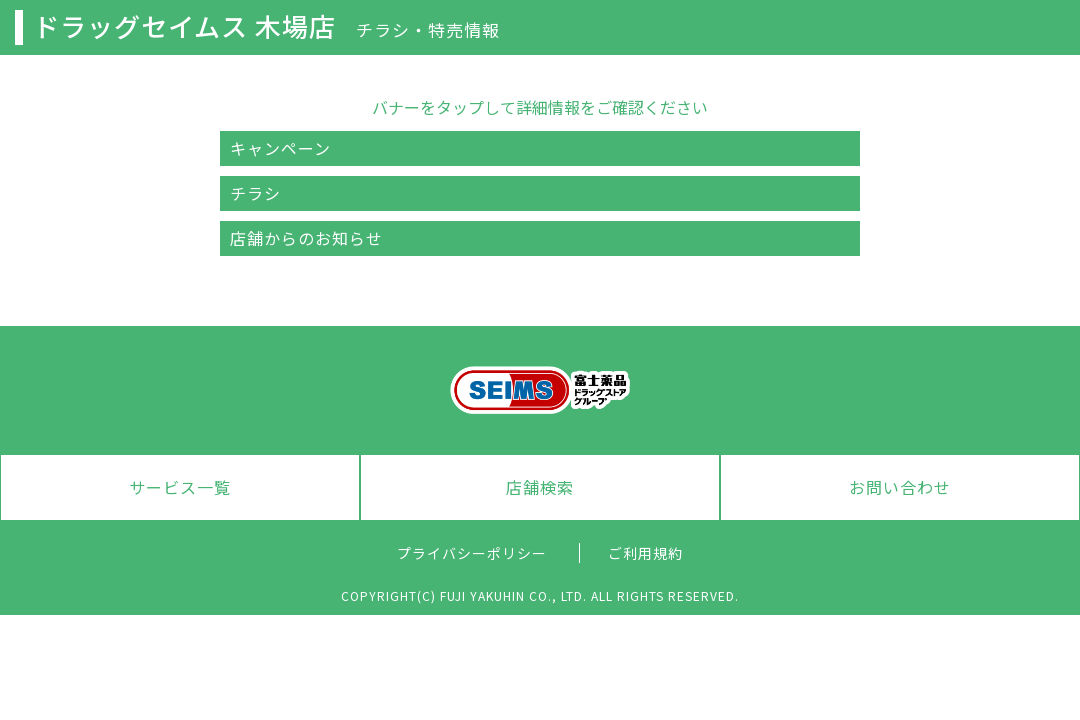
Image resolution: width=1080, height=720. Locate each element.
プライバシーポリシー (472, 553)
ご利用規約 (645, 553)
